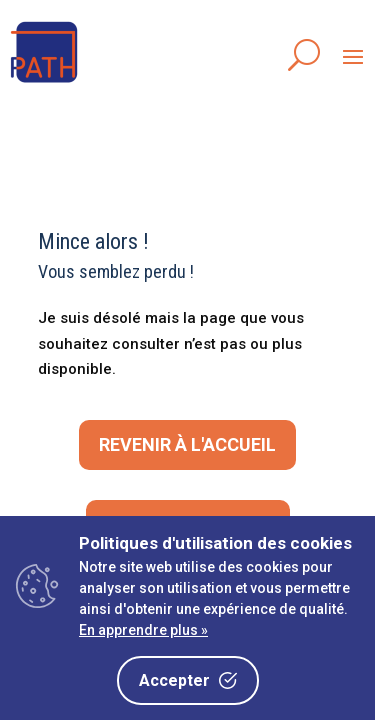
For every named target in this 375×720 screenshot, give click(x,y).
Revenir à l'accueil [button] (187, 444)
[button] (353, 56)
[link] (44, 84)
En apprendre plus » (143, 630)
